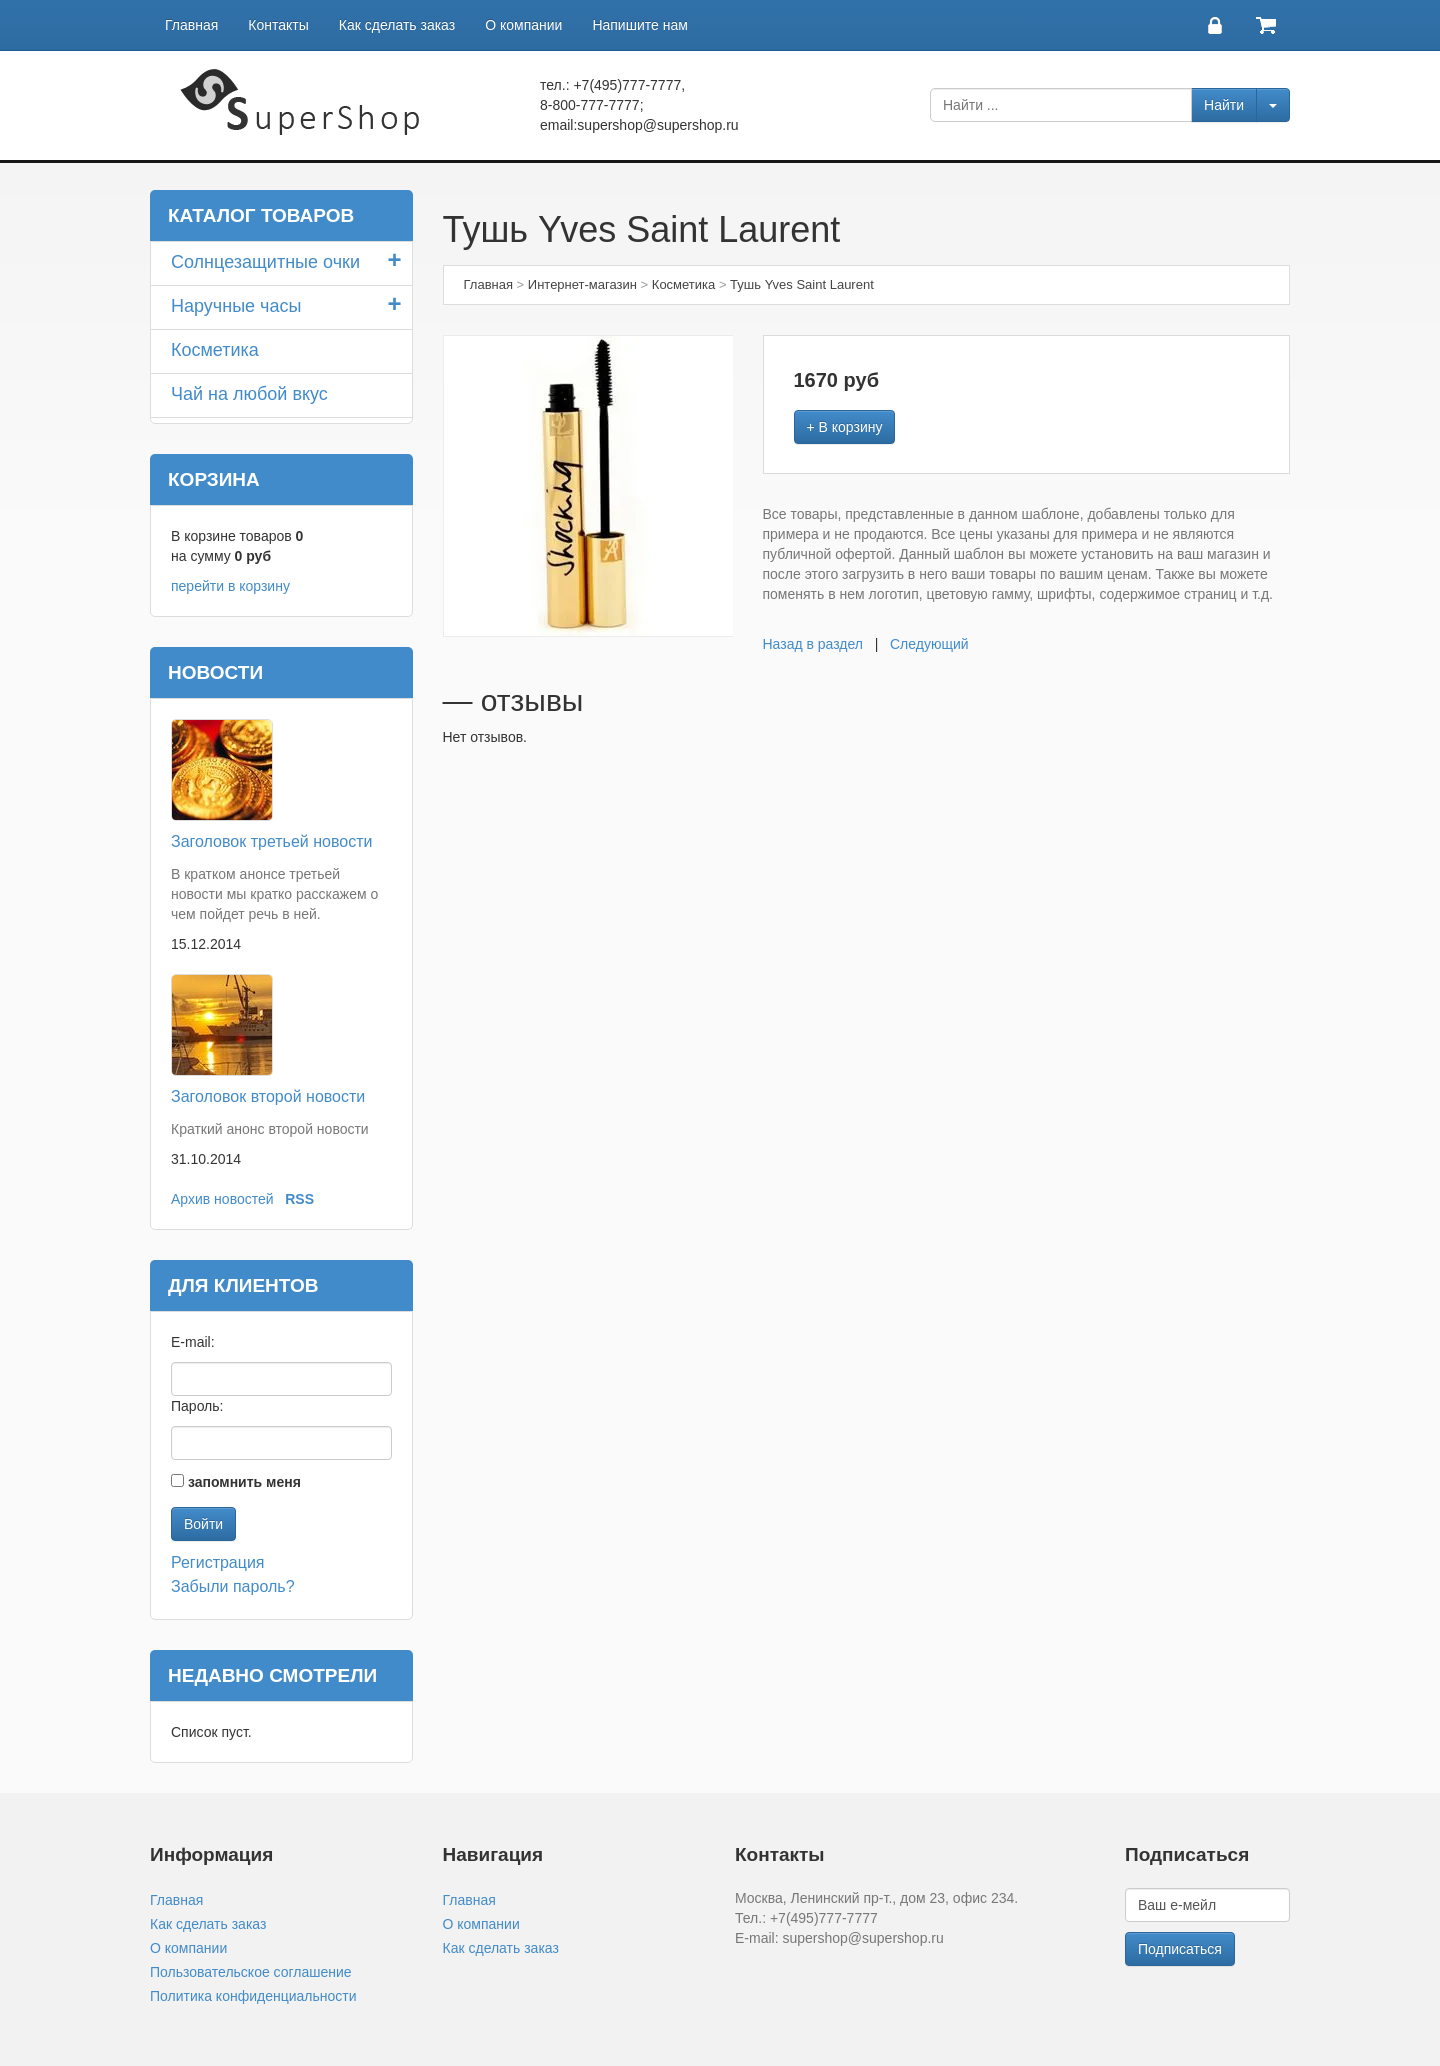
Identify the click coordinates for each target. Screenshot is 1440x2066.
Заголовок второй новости (268, 1096)
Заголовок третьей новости (271, 841)
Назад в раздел (813, 644)
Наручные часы (236, 306)
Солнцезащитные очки (265, 262)
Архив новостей (222, 1199)
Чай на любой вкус (249, 394)
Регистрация (218, 1562)
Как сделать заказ (397, 25)
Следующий (929, 644)
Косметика (215, 350)
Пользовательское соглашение (251, 1972)
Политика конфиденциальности (253, 1996)
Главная (191, 25)
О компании (523, 25)
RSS (299, 1199)
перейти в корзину (230, 586)
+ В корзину (845, 427)
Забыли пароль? (233, 1586)
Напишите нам (639, 25)
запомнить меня (244, 1482)
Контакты (278, 25)
